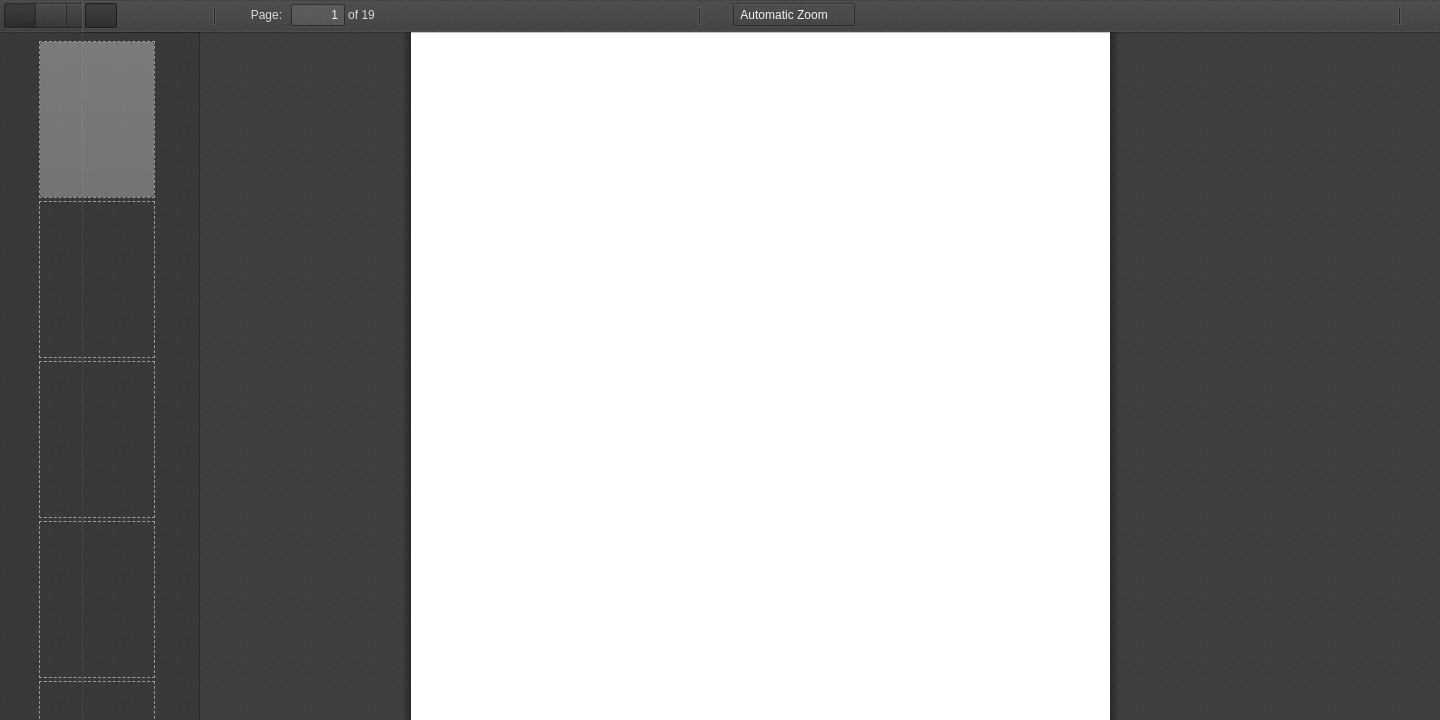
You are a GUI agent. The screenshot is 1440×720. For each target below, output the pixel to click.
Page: (184, 15)
